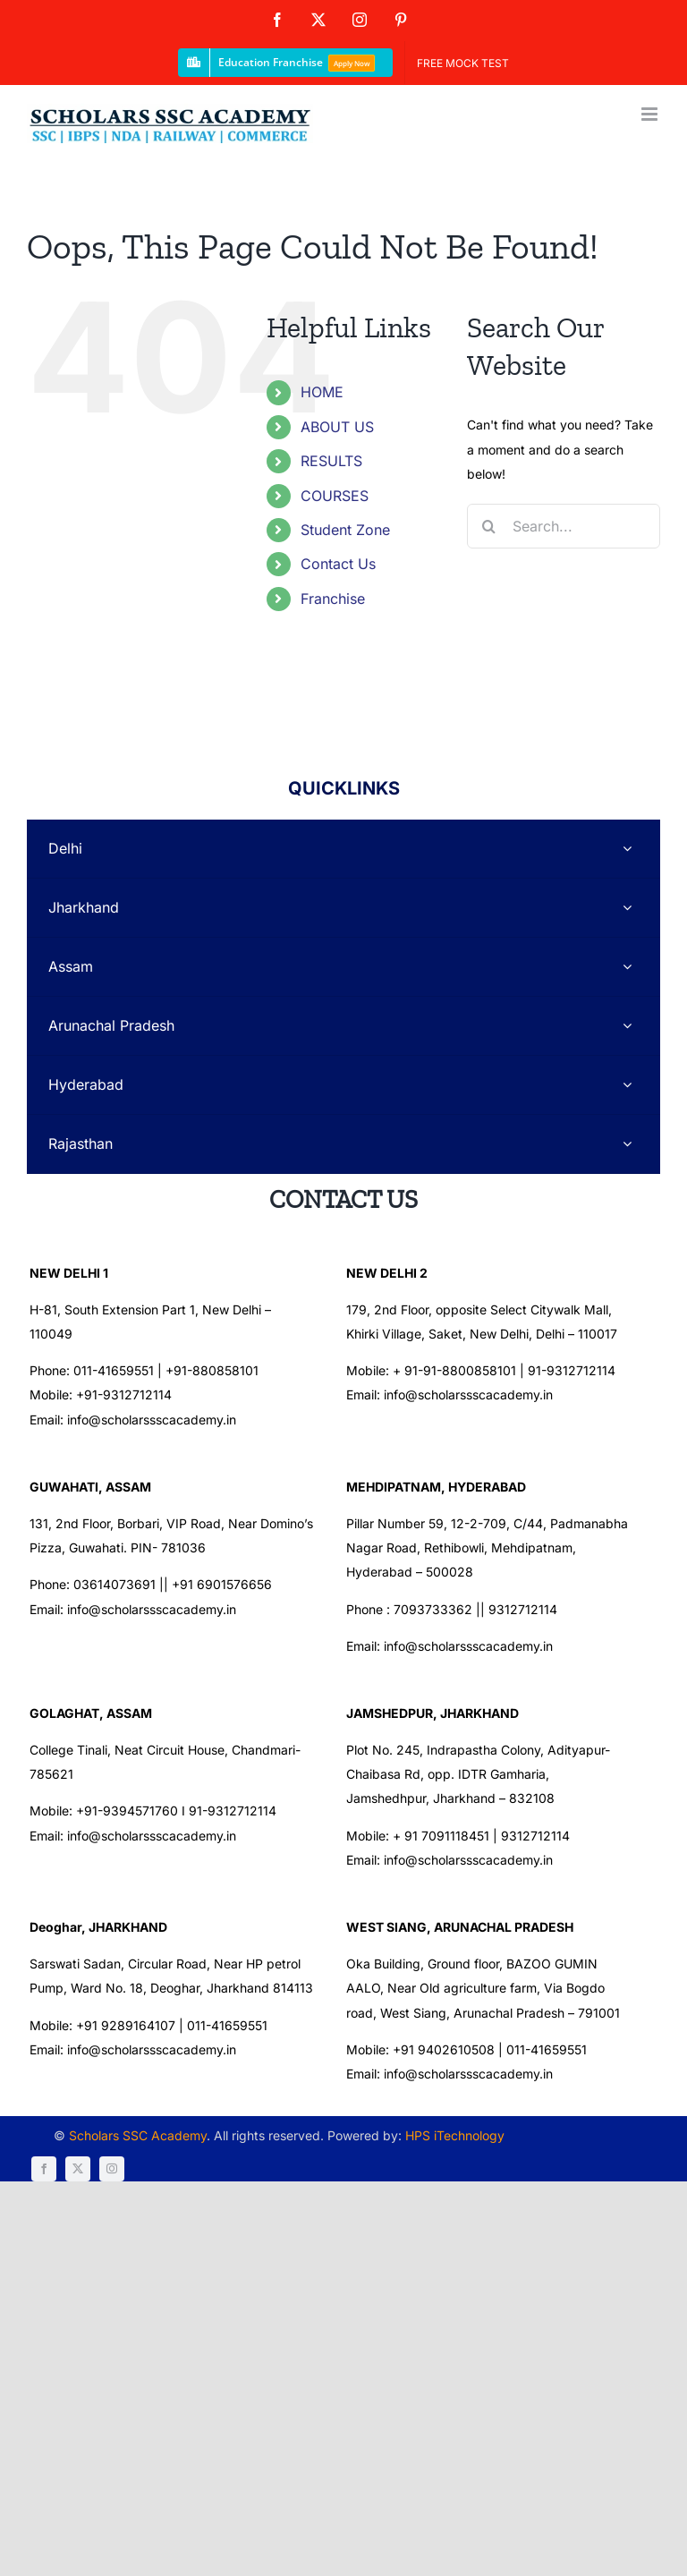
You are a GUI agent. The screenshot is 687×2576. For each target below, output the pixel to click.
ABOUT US (337, 427)
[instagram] (601, 2177)
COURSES (335, 496)
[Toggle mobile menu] (650, 114)
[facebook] (533, 2177)
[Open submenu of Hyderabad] (627, 1085)
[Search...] (563, 526)
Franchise (333, 599)
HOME (322, 392)
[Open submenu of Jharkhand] (627, 908)
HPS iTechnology (437, 2176)
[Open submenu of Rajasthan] (627, 1144)
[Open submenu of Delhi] (627, 849)
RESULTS (331, 461)
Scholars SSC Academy (120, 2176)
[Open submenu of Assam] (627, 967)
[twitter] (567, 2177)
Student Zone (345, 530)
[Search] (489, 526)
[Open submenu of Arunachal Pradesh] (627, 1026)
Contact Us (338, 564)
